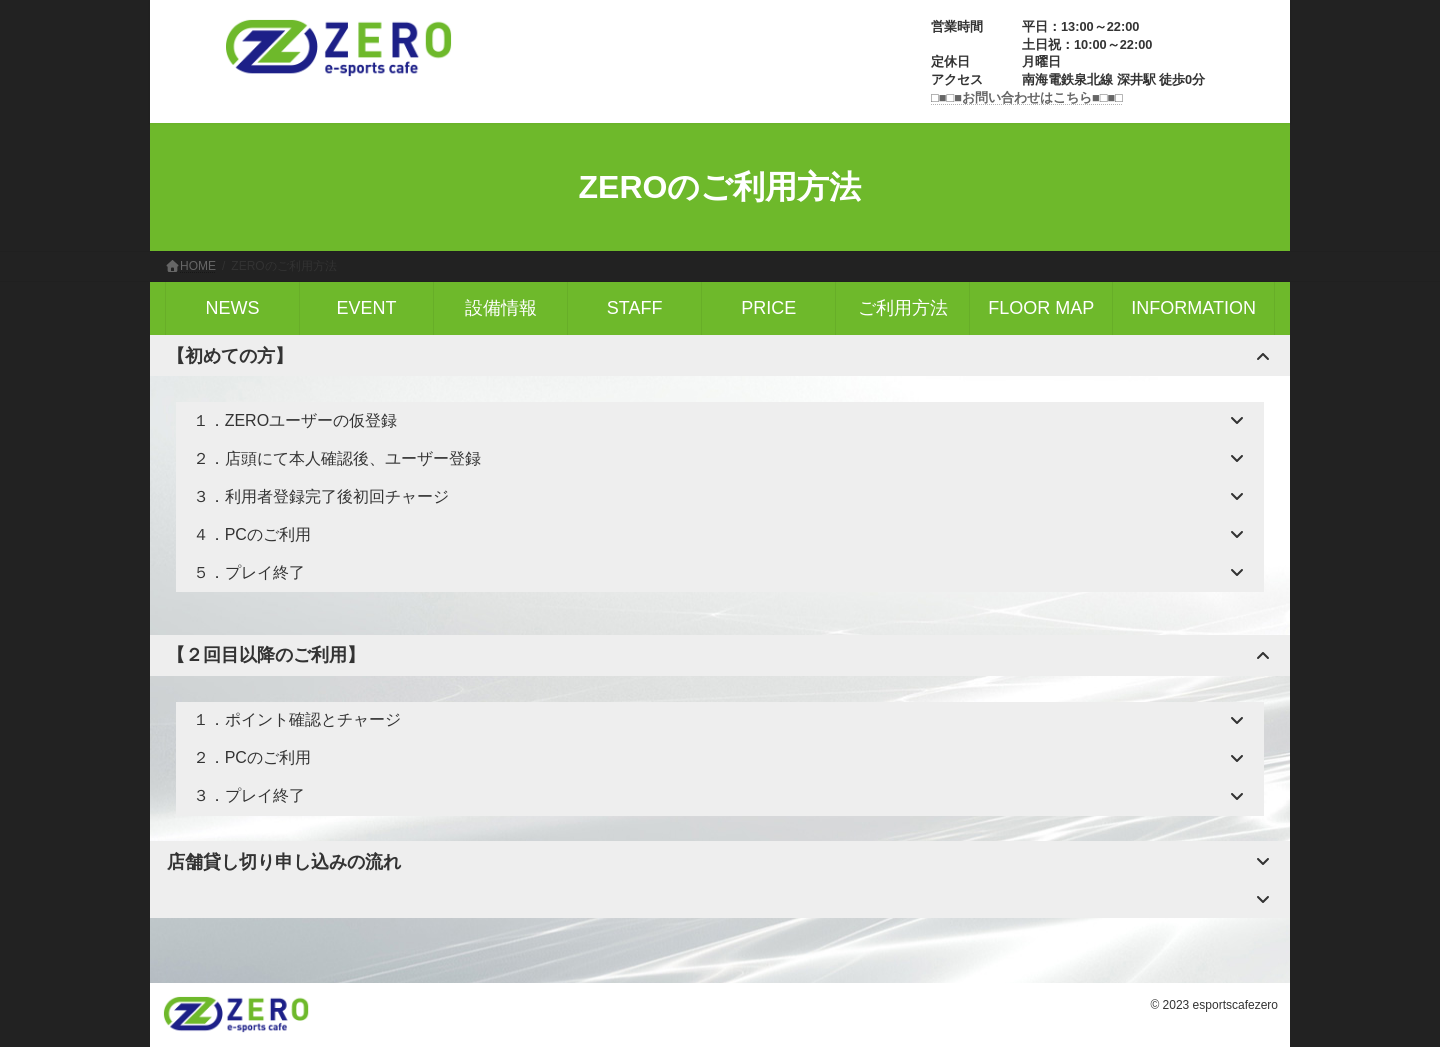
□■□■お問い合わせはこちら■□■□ (1027, 97)
